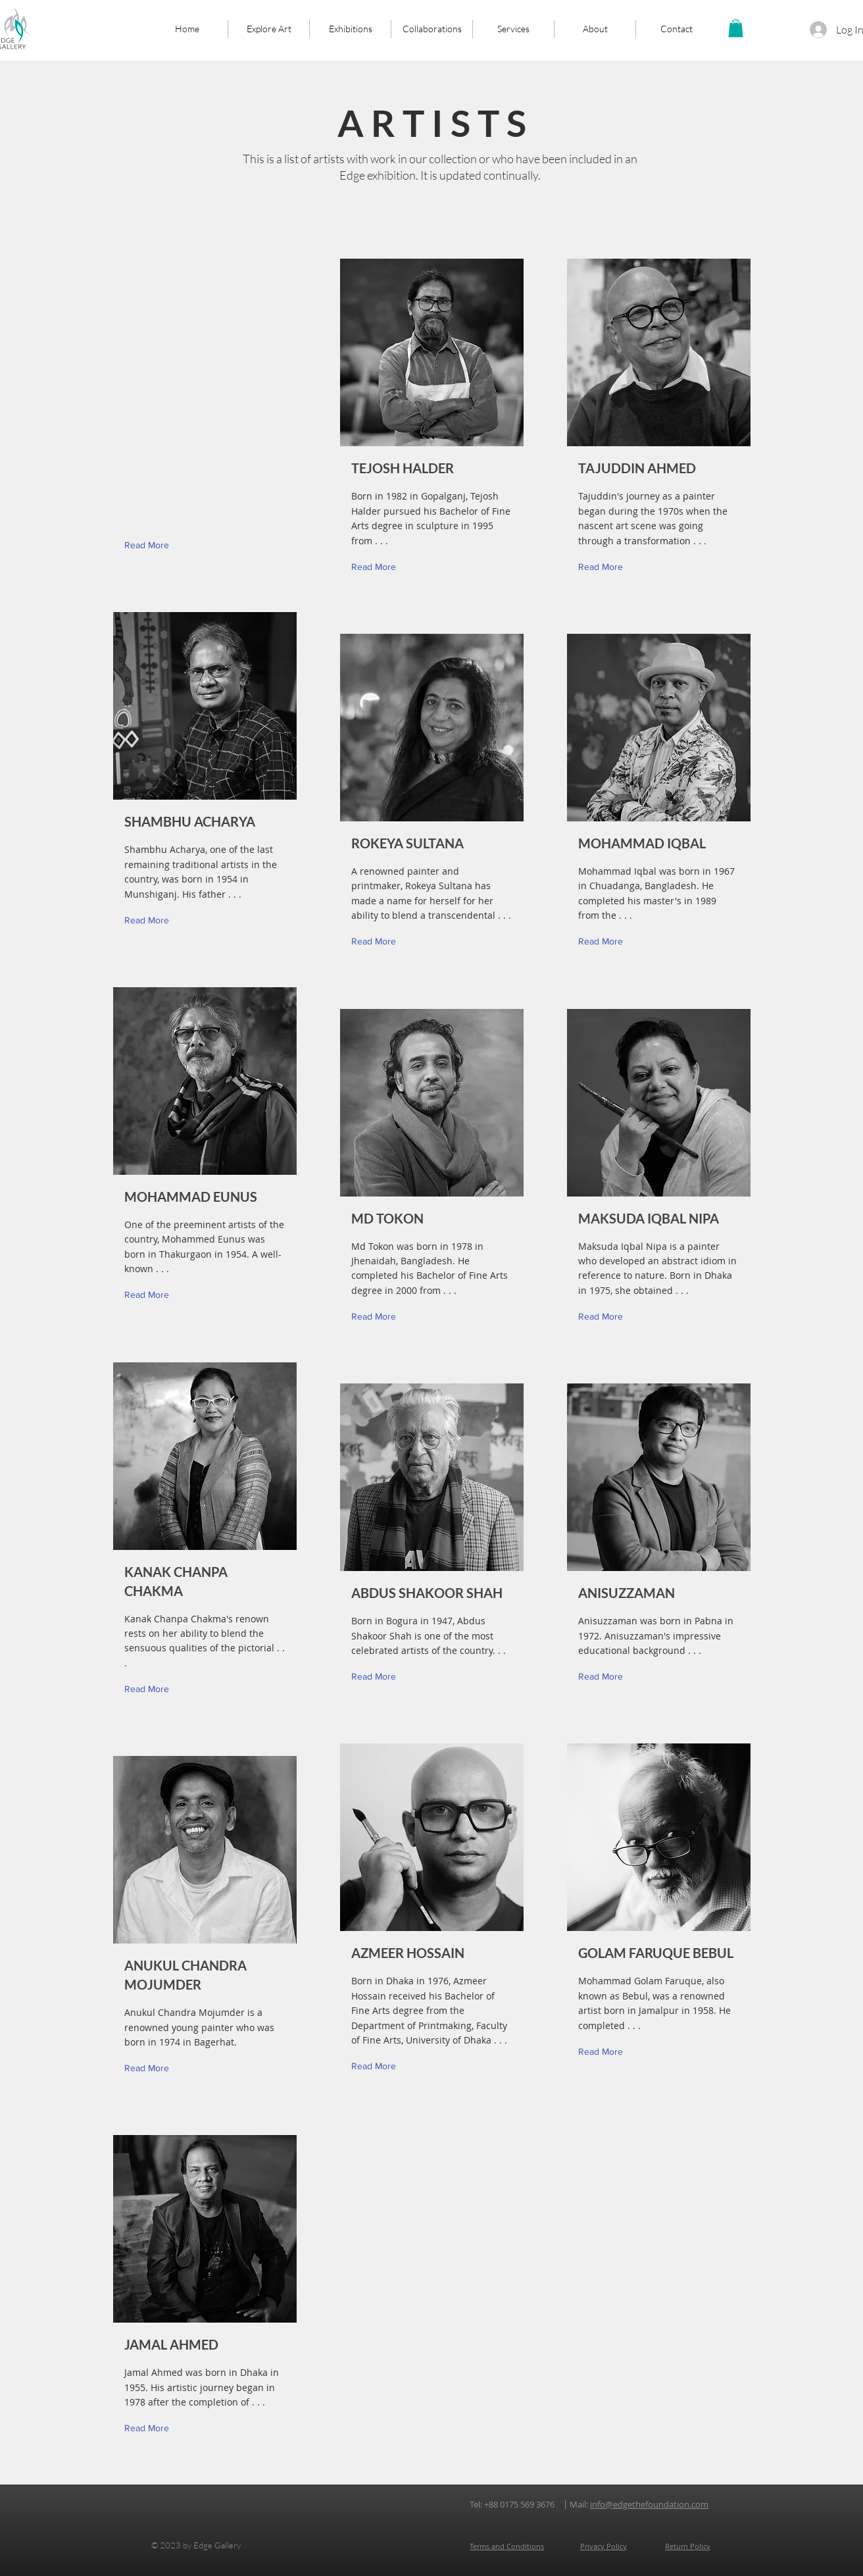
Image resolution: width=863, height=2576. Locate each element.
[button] (735, 28)
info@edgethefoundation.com (649, 2504)
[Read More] (149, 920)
